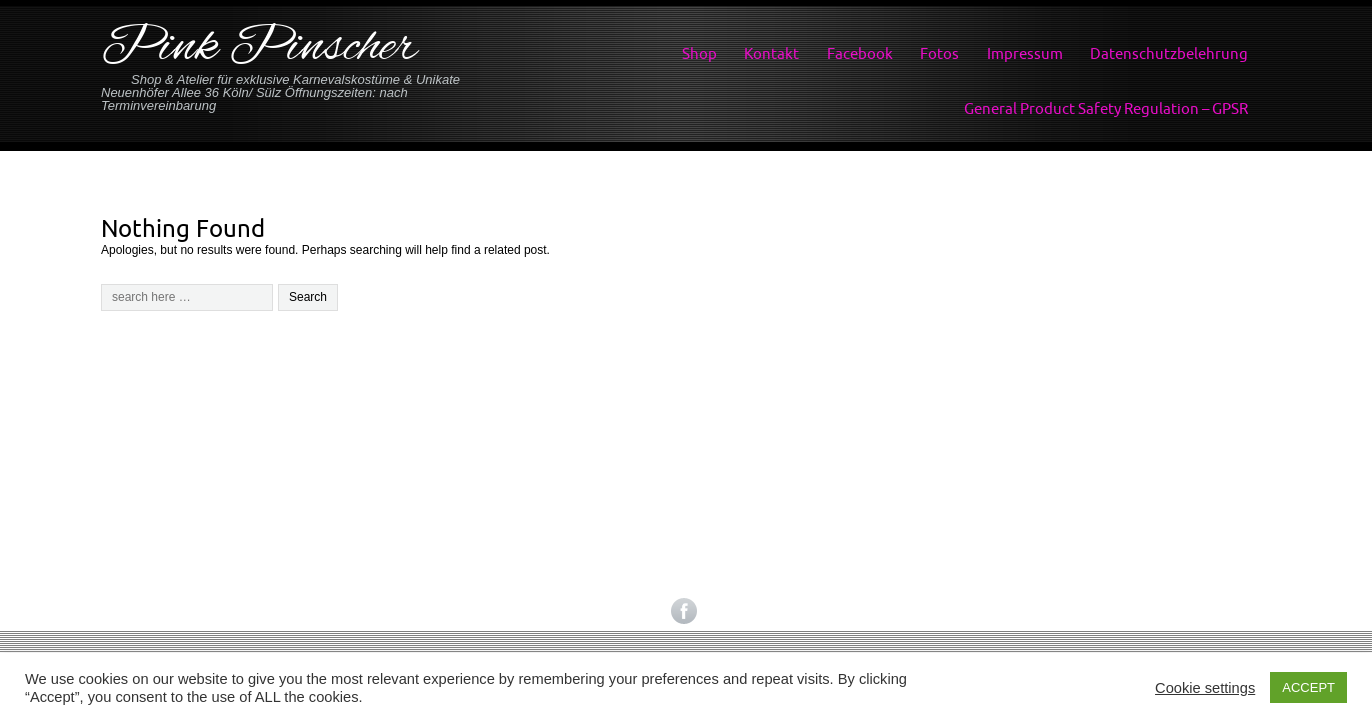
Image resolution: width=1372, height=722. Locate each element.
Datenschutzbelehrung (1169, 53)
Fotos (939, 53)
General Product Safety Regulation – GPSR (1106, 108)
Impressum (1025, 53)
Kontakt (771, 53)
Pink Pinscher (259, 48)
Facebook (860, 53)
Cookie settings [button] (1205, 688)
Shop (699, 53)
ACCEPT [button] (1308, 687)
